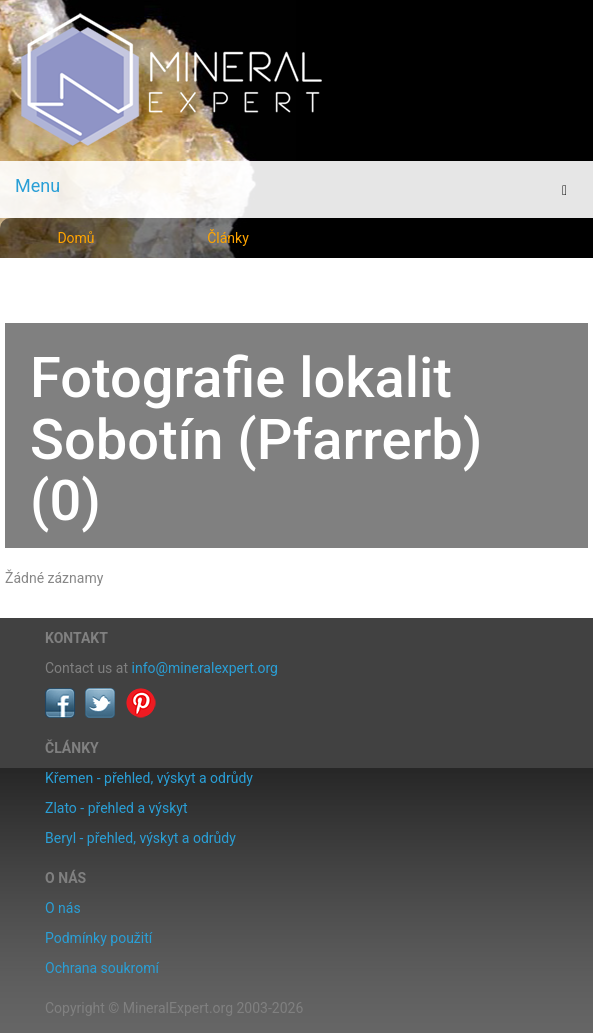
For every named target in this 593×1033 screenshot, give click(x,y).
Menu (37, 185)
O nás (63, 908)
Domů (75, 238)
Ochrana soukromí (102, 968)
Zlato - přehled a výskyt (116, 808)
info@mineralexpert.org (205, 668)
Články (228, 238)
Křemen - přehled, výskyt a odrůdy (149, 778)
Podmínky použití (98, 938)
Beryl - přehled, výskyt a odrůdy (140, 838)
